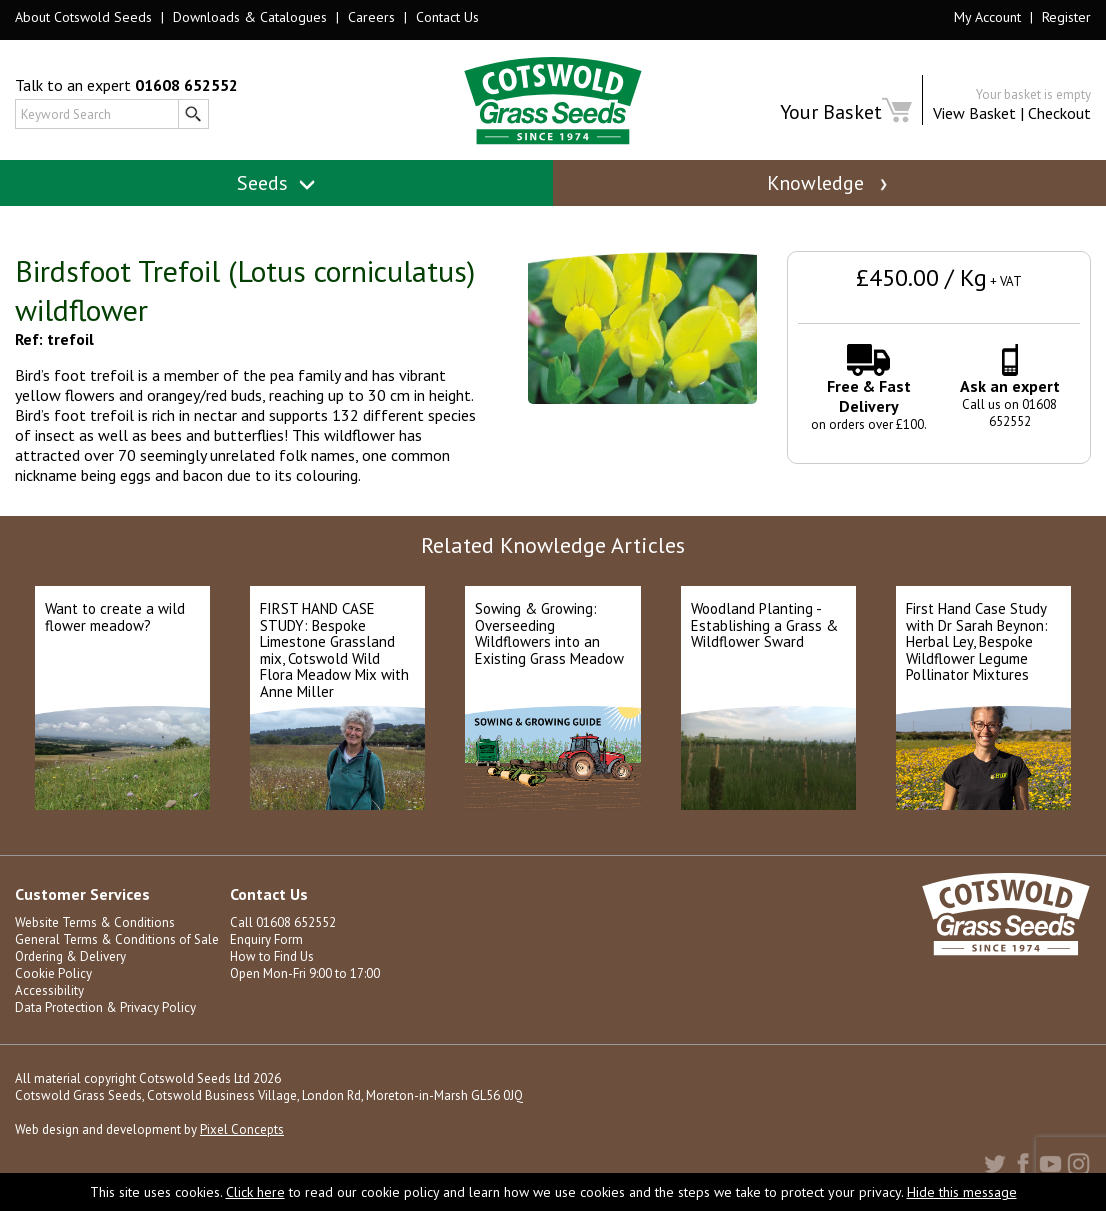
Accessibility (49, 990)
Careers (371, 17)
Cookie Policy (53, 973)
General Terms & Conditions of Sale (117, 939)
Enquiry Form (266, 939)
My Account (987, 17)
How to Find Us (272, 956)
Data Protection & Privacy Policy (105, 1007)
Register (1066, 17)
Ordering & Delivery (70, 956)
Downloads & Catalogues (250, 17)
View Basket (974, 113)
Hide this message (962, 1192)
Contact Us (447, 17)
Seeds (276, 183)
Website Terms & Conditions (95, 922)
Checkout (1059, 113)
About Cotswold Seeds (83, 17)
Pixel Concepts (242, 1129)
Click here (255, 1192)
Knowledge (829, 183)
